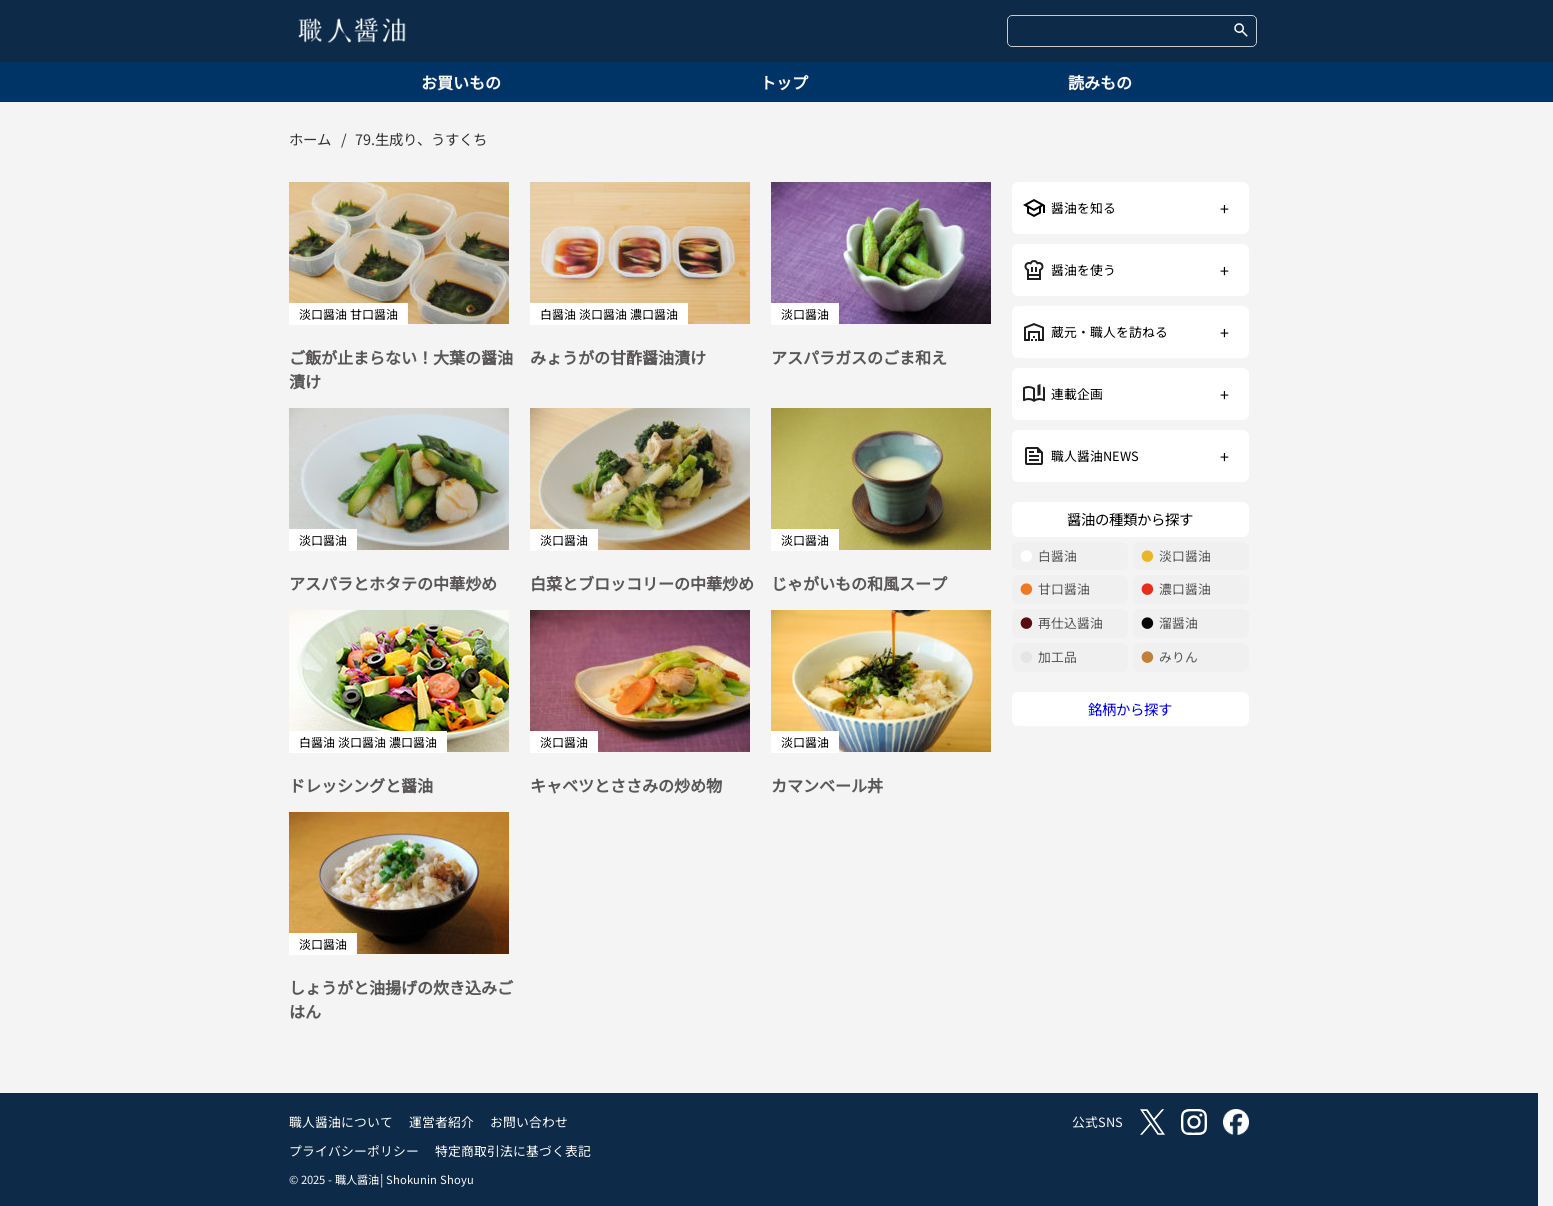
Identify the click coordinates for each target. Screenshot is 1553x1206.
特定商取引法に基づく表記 (513, 1150)
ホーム (310, 138)
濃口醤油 (1176, 589)
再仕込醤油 (1061, 623)
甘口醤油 (1055, 589)
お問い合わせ (529, 1121)
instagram (1194, 1122)
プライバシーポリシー (354, 1150)
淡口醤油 (1176, 556)
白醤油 (1048, 556)
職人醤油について (341, 1121)
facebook (1236, 1122)
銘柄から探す (1130, 708)
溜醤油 (1169, 623)
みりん (1169, 657)
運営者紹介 (441, 1121)
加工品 (1048, 657)
